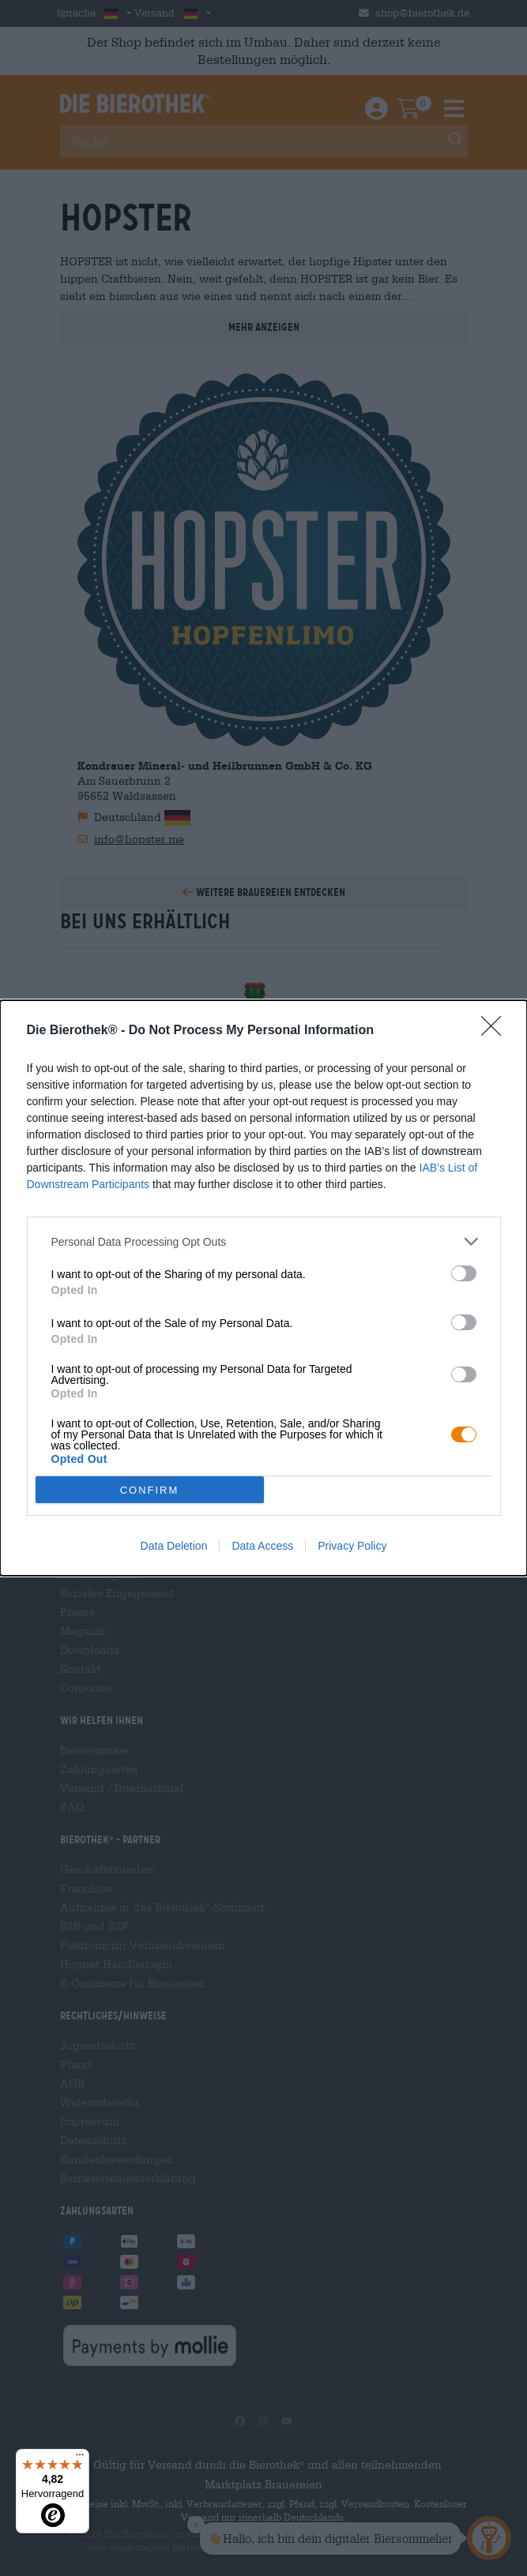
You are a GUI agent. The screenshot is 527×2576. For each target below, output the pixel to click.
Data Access (262, 1545)
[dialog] (263, 1288)
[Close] (496, 1031)
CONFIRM (149, 1490)
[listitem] (263, 1241)
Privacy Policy (352, 1545)
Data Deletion (174, 1545)
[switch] (463, 1273)
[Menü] (79, 2458)
